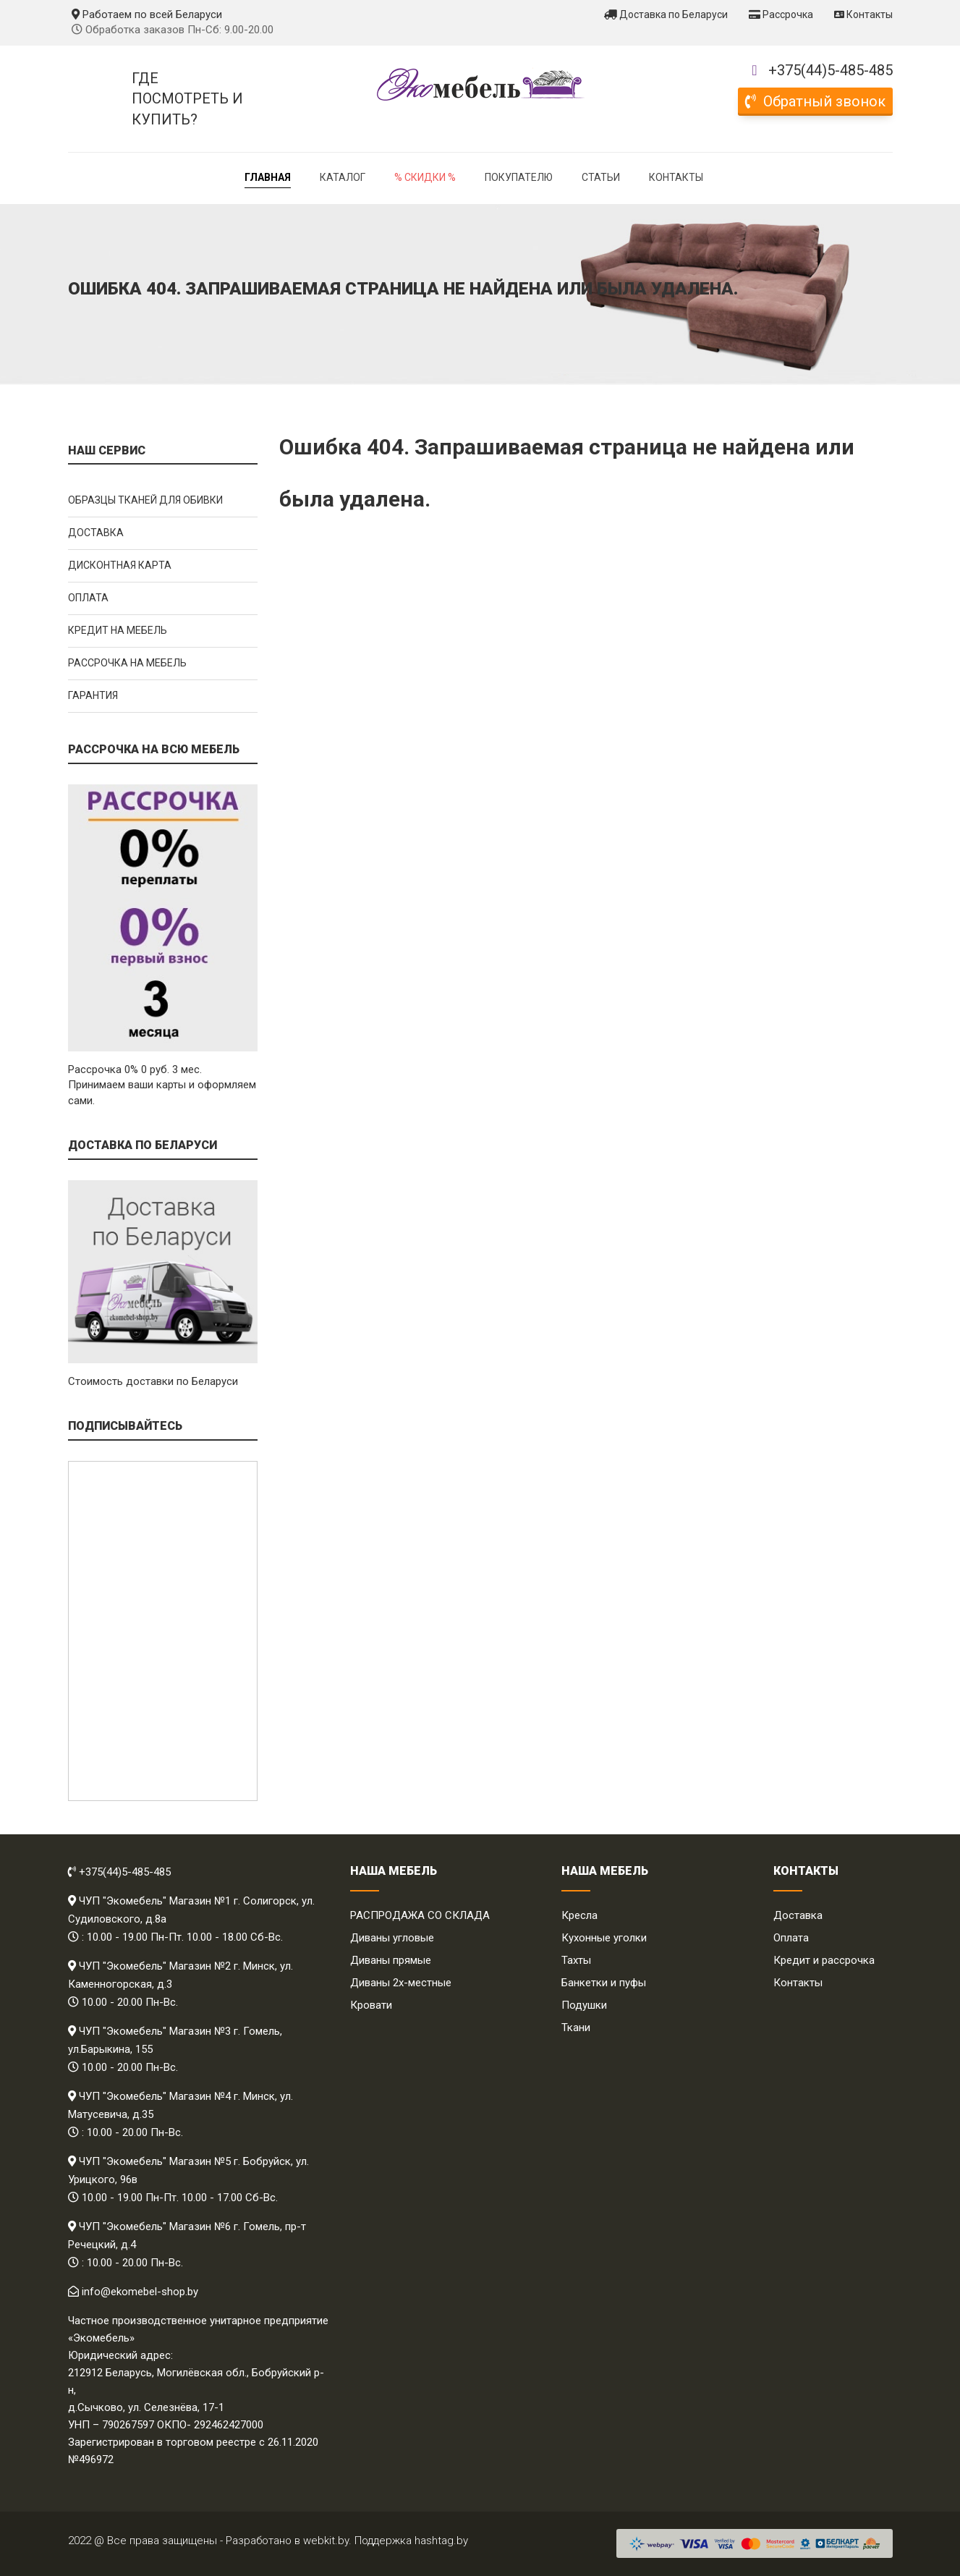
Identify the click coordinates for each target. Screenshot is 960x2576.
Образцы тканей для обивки (145, 500)
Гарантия (93, 695)
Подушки (584, 2005)
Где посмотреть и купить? (187, 98)
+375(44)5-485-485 (830, 70)
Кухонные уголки (604, 1937)
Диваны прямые (390, 1960)
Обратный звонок (815, 101)
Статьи (601, 177)
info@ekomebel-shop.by (140, 2291)
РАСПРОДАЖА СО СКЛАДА (420, 1915)
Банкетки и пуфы (603, 1982)
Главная (268, 177)
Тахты (576, 1960)
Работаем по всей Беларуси (147, 14)
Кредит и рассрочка (824, 1960)
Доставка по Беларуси (666, 14)
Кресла (579, 1915)
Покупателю (519, 177)
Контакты (863, 14)
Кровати (371, 2005)
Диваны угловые (392, 1937)
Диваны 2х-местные (400, 1982)
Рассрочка (781, 14)
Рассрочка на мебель (127, 663)
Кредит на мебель (117, 630)
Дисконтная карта (119, 565)
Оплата (88, 597)
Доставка (96, 532)
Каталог (342, 177)
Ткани (575, 2027)
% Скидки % (425, 177)
